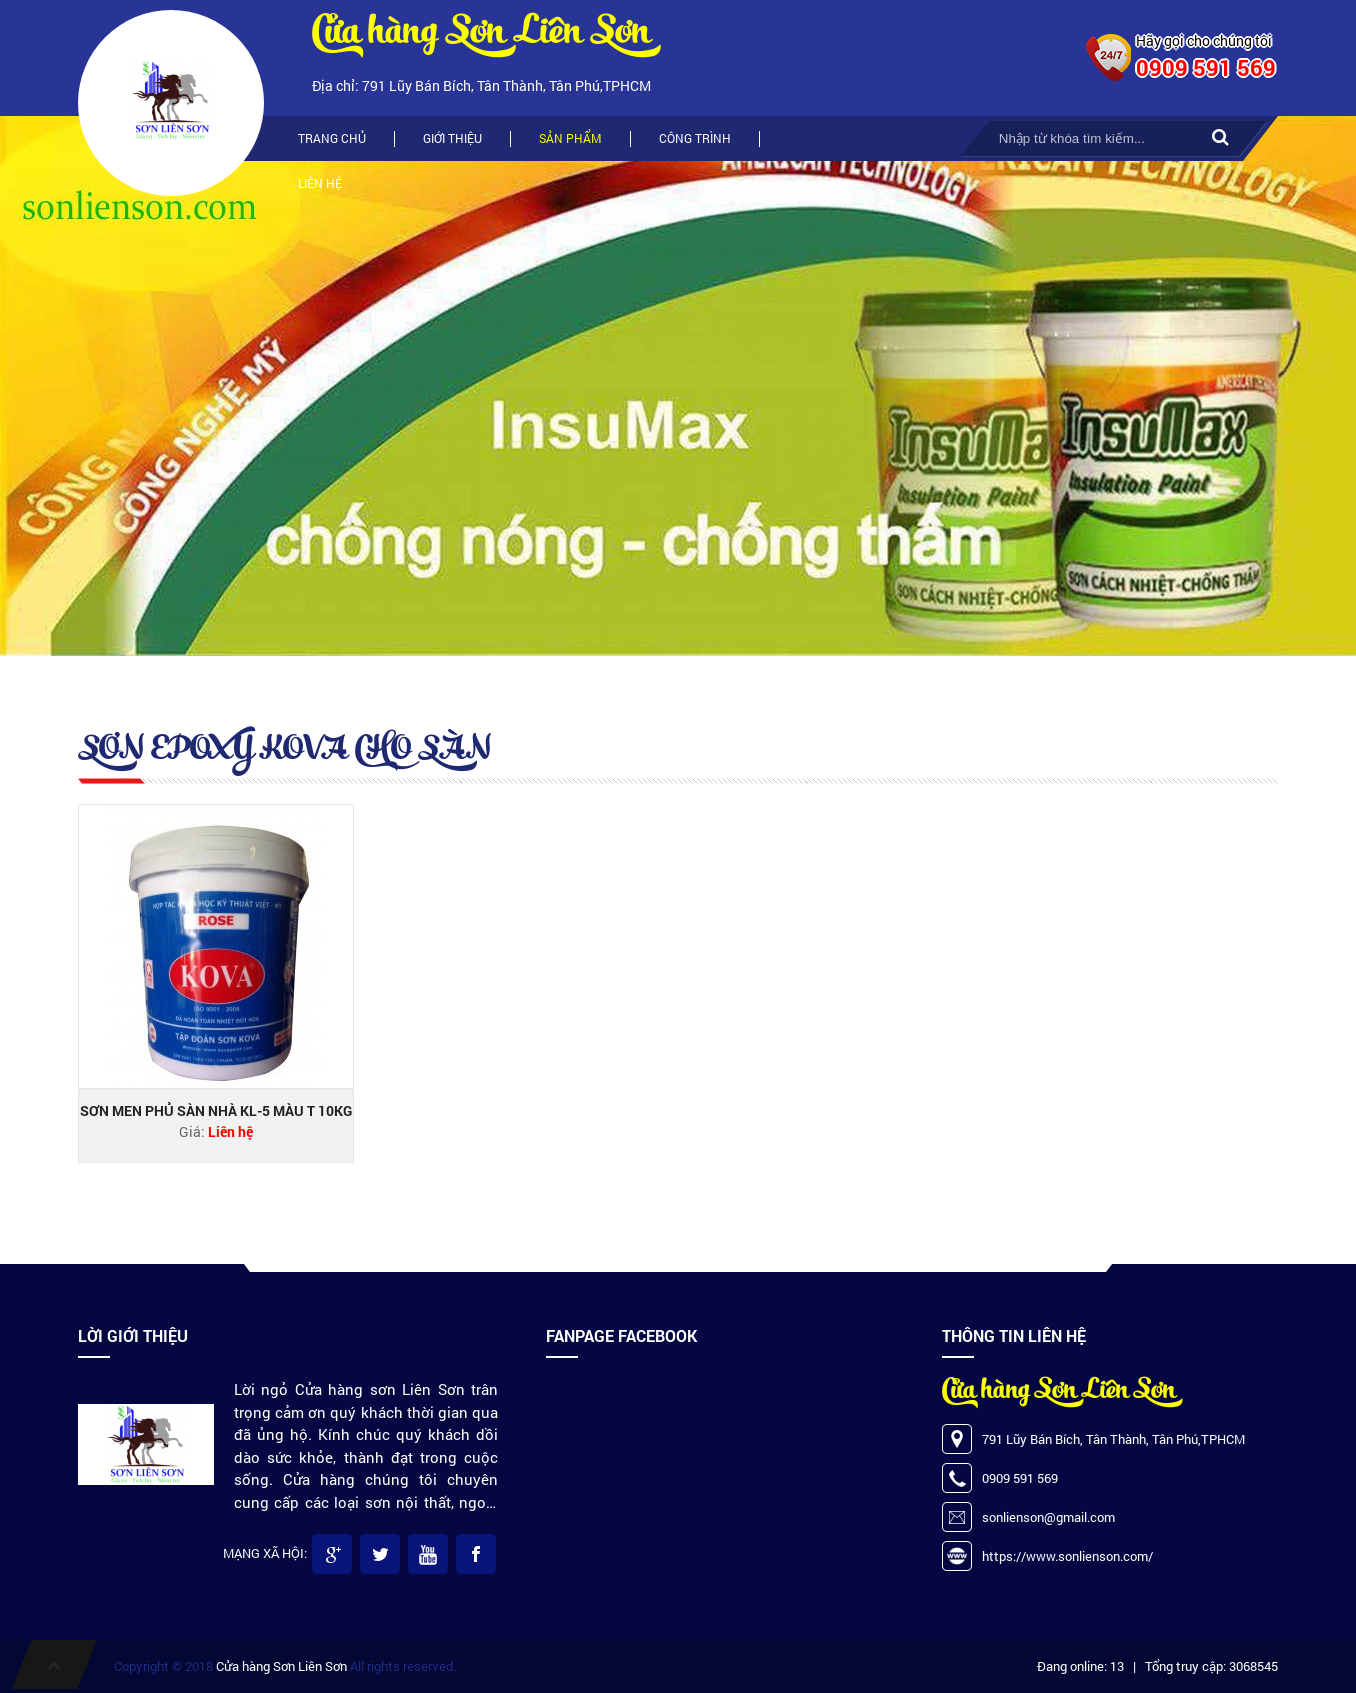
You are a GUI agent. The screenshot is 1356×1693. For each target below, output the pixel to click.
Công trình (695, 138)
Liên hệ (320, 183)
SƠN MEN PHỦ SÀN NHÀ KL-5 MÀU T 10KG (216, 1110)
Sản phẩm (570, 138)
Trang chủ (332, 138)
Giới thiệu (452, 138)
